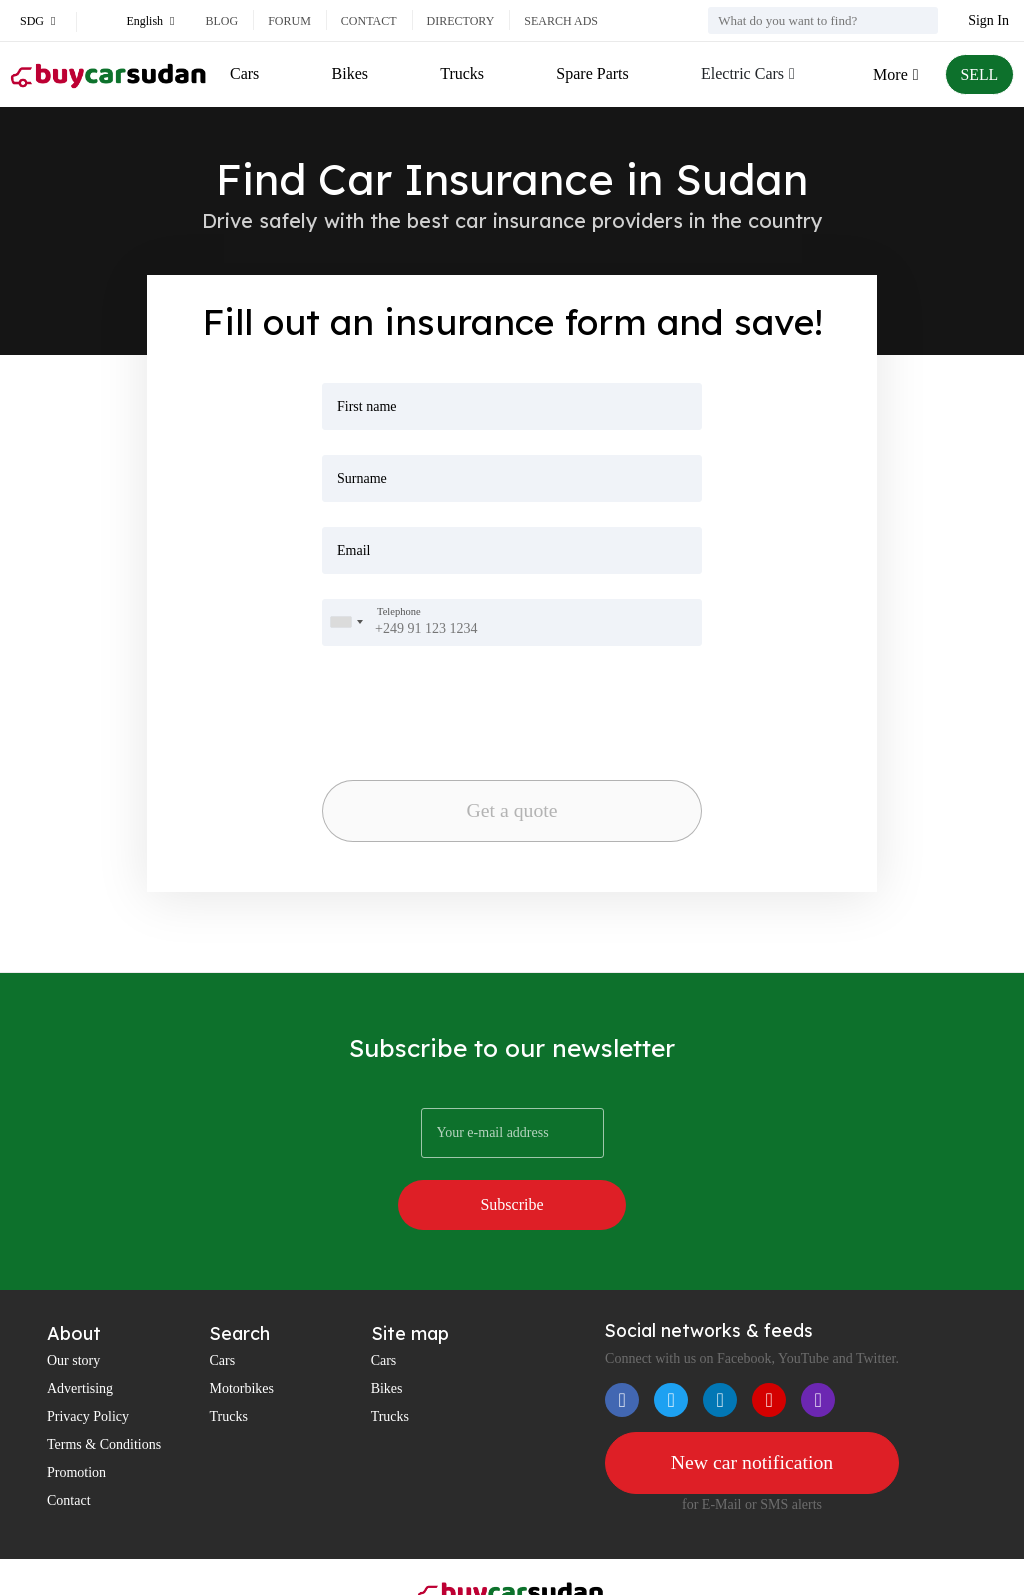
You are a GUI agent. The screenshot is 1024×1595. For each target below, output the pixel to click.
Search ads (561, 21)
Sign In (988, 20)
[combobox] (346, 622)
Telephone (399, 611)
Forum (289, 21)
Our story (73, 1309)
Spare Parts (592, 73)
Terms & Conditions (104, 1393)
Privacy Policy (88, 1365)
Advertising (80, 1337)
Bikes (349, 73)
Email (353, 550)
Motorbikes (241, 1337)
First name (367, 406)
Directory (461, 21)
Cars (244, 73)
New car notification (752, 1412)
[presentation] (426, 698)
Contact (369, 21)
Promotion (76, 1421)
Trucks (462, 73)
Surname (362, 478)
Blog (221, 21)
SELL (979, 74)
